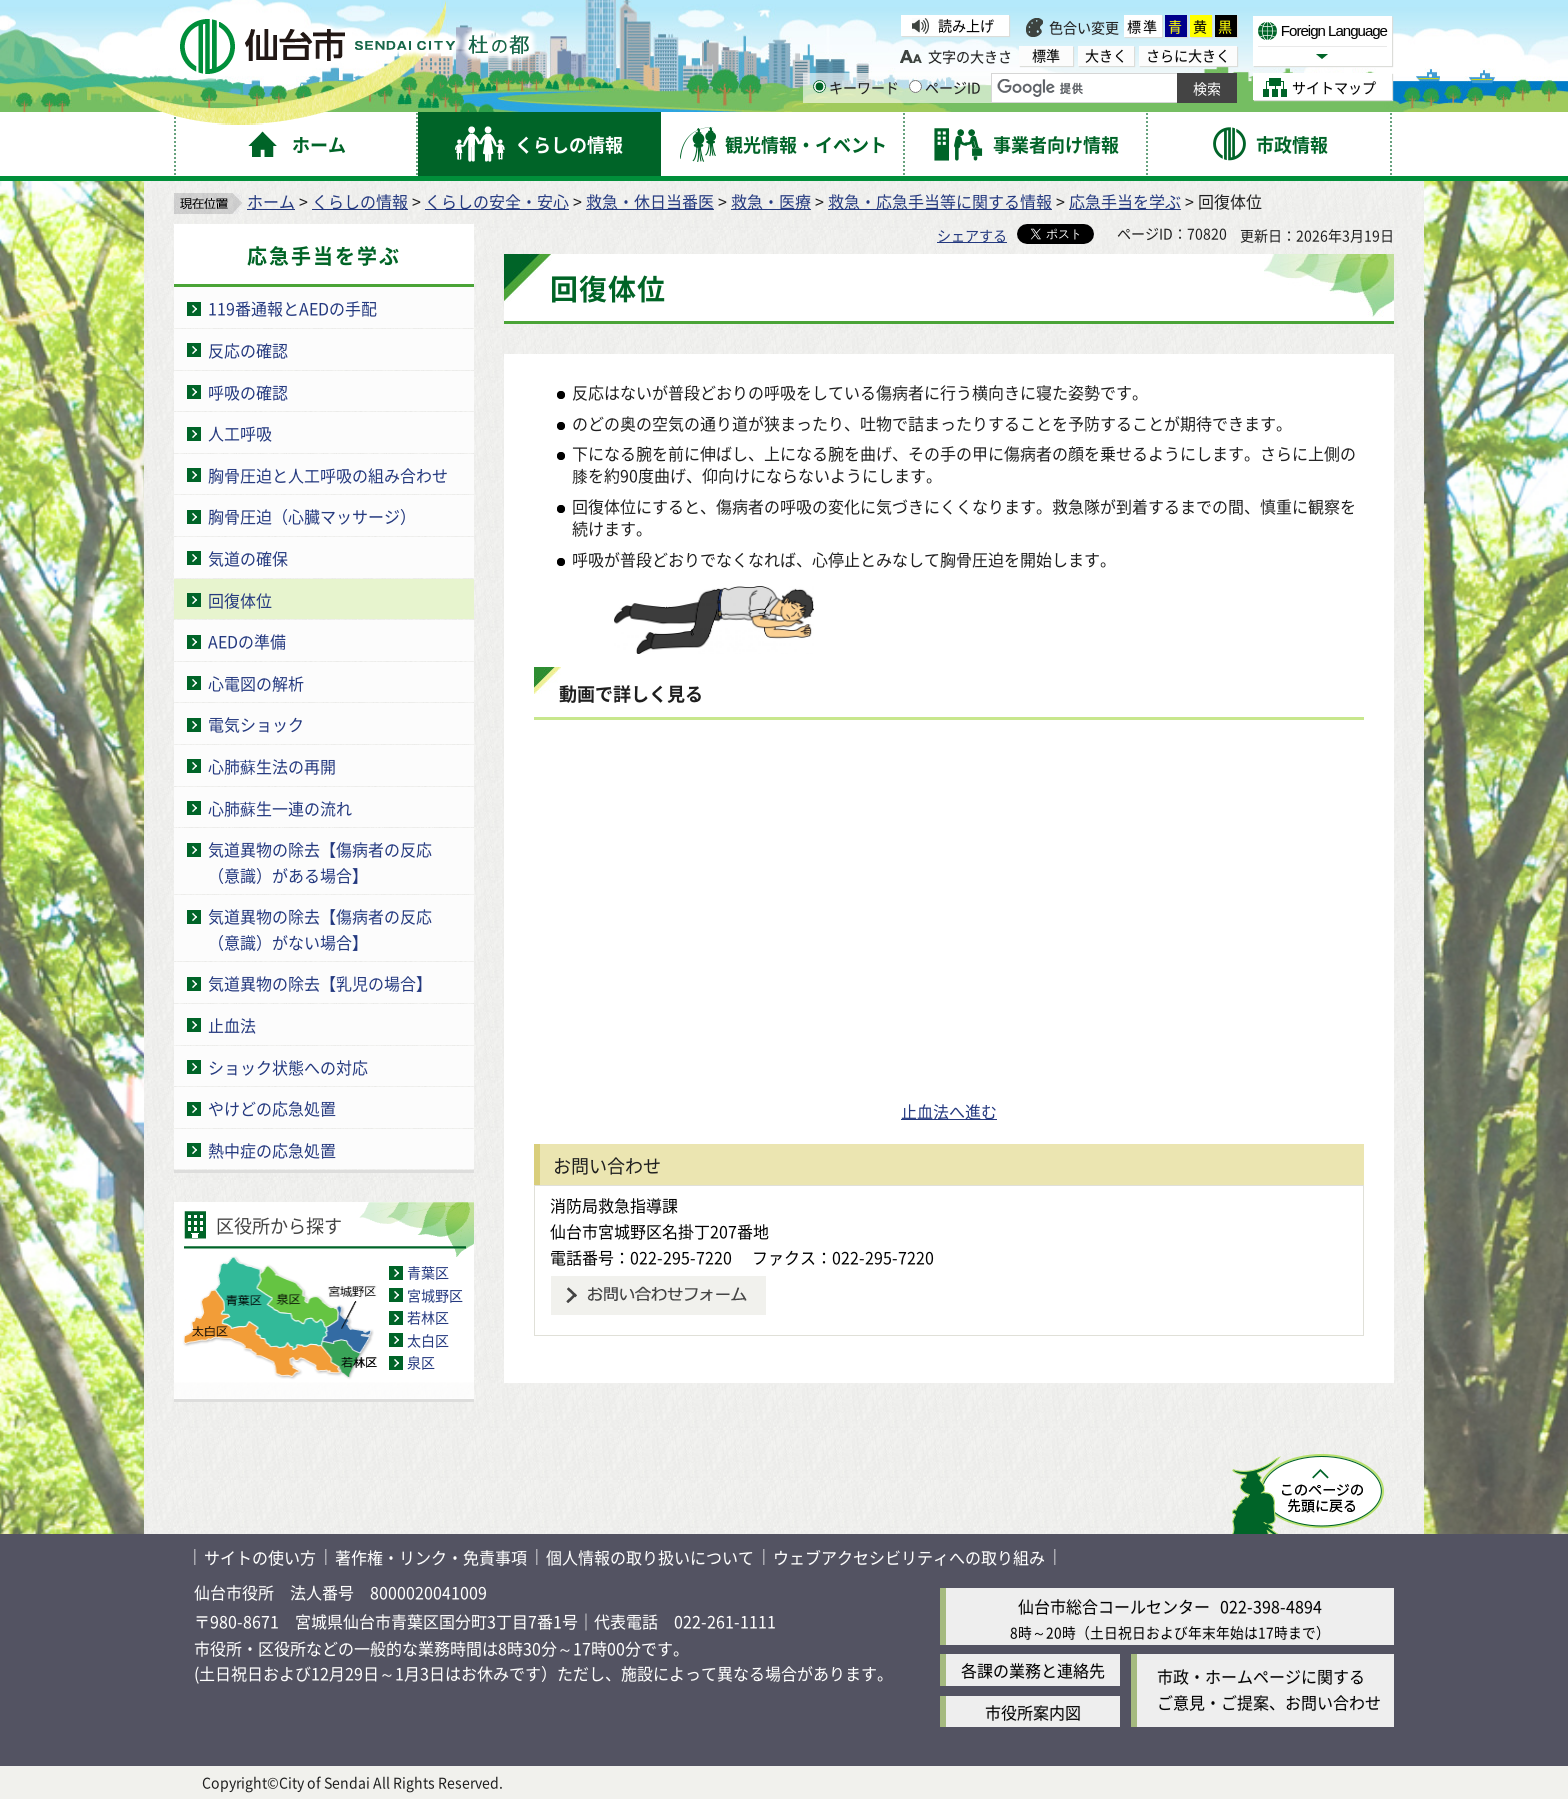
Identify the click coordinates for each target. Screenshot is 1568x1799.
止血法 (232, 1025)
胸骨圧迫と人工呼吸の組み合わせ (328, 475)
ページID (945, 87)
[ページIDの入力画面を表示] (915, 86)
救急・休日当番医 (650, 201)
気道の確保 (248, 558)
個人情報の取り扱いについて (650, 1557)
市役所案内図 (1033, 1712)
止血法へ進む (949, 1111)
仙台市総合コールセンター (1114, 1606)
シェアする (972, 235)
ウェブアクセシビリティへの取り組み (909, 1557)
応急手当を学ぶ (1125, 201)
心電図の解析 (256, 683)
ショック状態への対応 (288, 1067)
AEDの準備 (247, 641)
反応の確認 (248, 350)
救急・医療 (771, 201)
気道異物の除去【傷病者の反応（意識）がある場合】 (320, 862)
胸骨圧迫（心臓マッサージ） (312, 516)
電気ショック (256, 724)
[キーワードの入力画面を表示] (819, 86)
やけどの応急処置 (272, 1108)
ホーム (271, 201)
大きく (1106, 55)
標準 (1143, 26)
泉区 (421, 1362)
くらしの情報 (360, 201)
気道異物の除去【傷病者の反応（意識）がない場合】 (320, 929)
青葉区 (428, 1272)
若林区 (428, 1317)
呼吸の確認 (248, 392)
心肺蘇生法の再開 (272, 766)
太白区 (428, 1340)
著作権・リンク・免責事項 (431, 1557)
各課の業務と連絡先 (1033, 1670)
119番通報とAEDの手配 (292, 308)
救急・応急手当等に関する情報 (940, 201)
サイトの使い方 (260, 1557)
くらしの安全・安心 (497, 201)
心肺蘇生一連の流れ (280, 808)
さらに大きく (1188, 55)
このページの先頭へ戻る (1307, 1494)
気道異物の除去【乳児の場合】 (320, 983)
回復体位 (240, 600)
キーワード (856, 87)
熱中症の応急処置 (272, 1150)
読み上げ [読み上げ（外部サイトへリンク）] (966, 25)
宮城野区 (435, 1295)
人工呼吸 (240, 433)
